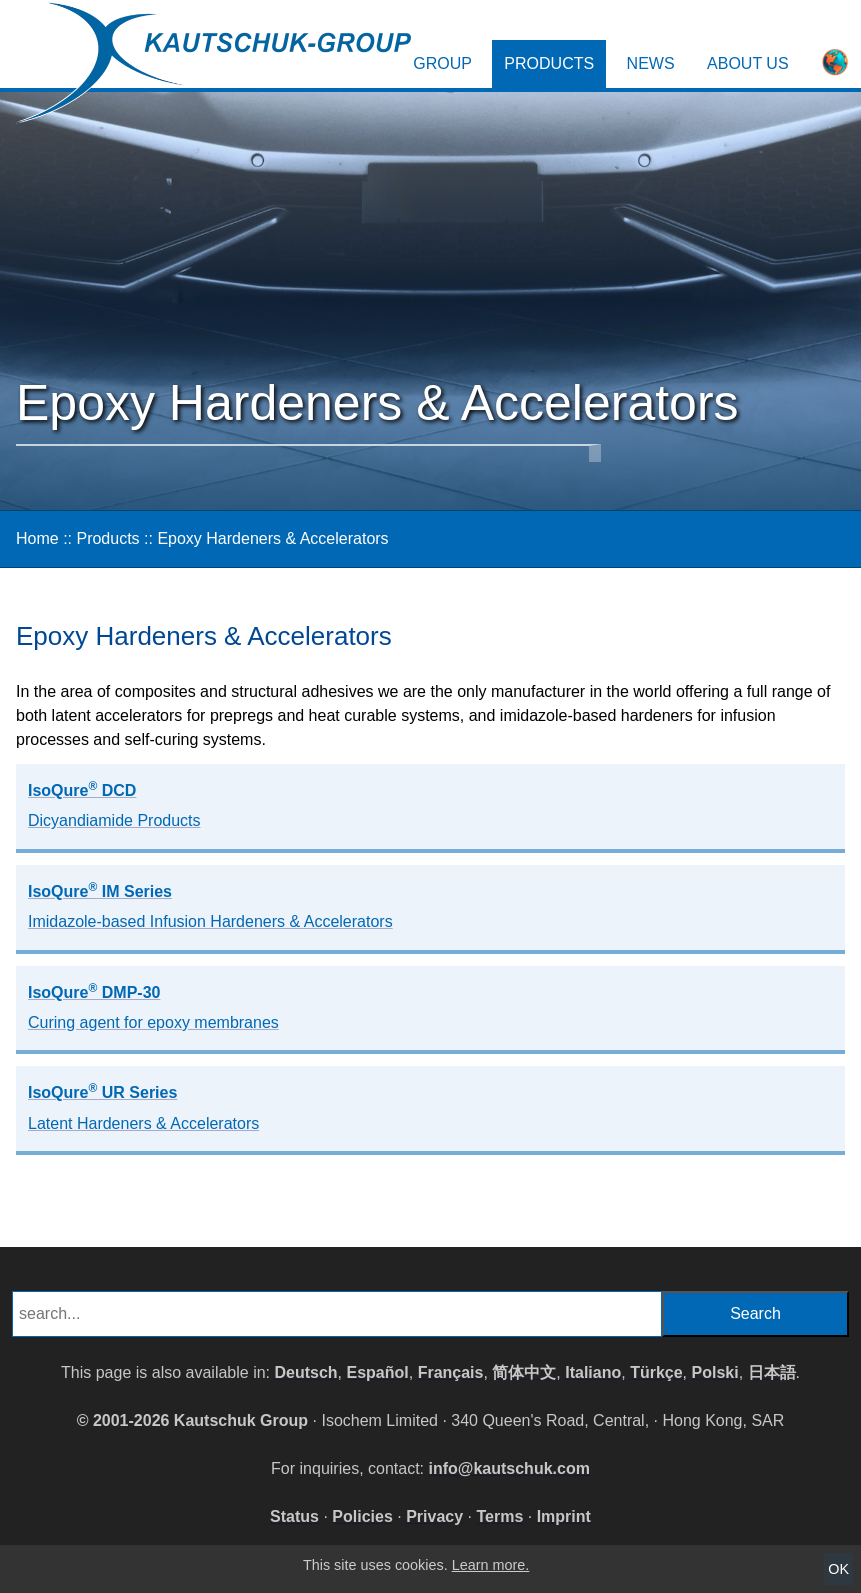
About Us (748, 63)
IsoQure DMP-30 (153, 1006)
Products (549, 63)
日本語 (772, 1372)
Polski (714, 1372)
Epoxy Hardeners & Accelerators (272, 538)
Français (451, 1372)
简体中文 (524, 1372)
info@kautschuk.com (509, 1468)
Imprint (564, 1516)
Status (294, 1516)
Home (37, 538)
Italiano (593, 1372)
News (651, 63)
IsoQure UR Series (143, 1106)
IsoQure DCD (114, 804)
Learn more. (491, 1565)
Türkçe (656, 1372)
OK (838, 1569)
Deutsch (305, 1372)
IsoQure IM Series (210, 905)
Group (442, 63)
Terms (499, 1516)
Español (378, 1372)
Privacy (434, 1516)
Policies (362, 1516)
